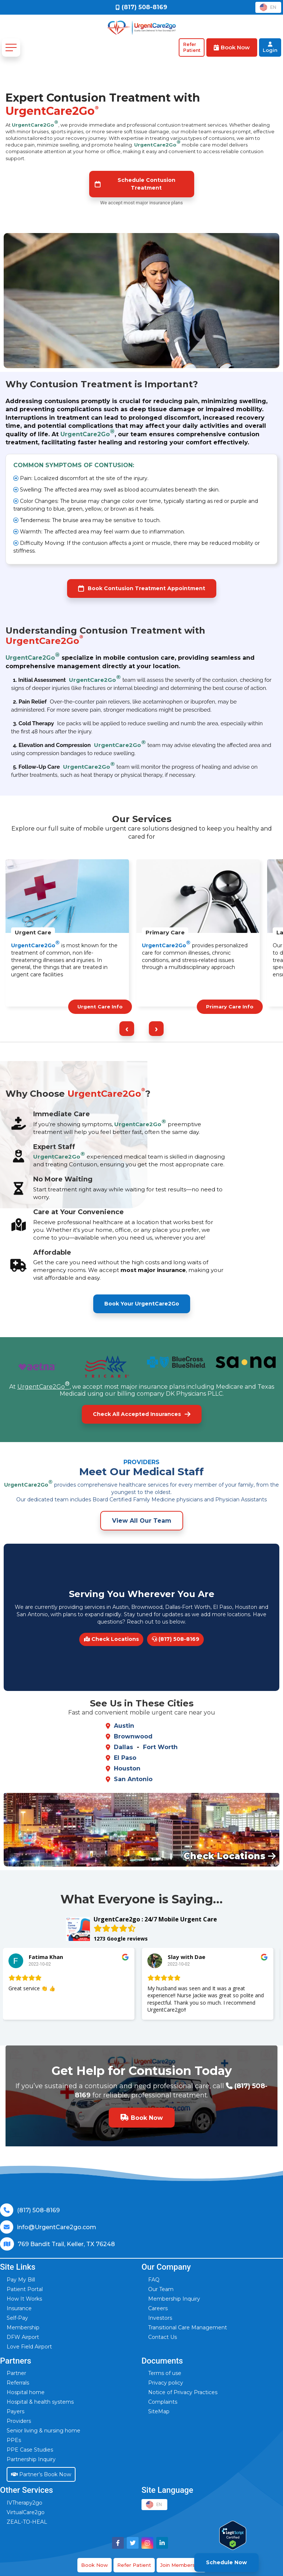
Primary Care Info (230, 1006)
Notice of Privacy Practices (182, 2392)
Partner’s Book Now (41, 2474)
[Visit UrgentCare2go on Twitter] (133, 2543)
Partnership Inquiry (31, 2459)
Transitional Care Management (187, 2327)
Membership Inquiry (174, 2298)
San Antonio (133, 1779)
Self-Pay (17, 2318)
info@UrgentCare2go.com (56, 2227)
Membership (23, 2327)
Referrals (18, 2382)
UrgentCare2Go (35, 123)
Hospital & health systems (40, 2402)
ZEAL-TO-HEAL (27, 2522)
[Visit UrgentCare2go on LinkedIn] (162, 2543)
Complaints (162, 2402)
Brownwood (133, 1736)
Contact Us (162, 2337)
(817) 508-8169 (175, 1639)
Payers (15, 2411)
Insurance (19, 2308)
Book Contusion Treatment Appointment (141, 588)
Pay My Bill (21, 2279)
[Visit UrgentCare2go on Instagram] (147, 2543)
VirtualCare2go (26, 2512)
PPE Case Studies (30, 2449)
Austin (124, 1725)
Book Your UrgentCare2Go (141, 1303)
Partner (16, 2373)
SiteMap (159, 2411)
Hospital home (26, 2392)
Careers (158, 2308)
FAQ (154, 2279)
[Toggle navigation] (11, 47)
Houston (127, 1768)
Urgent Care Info (100, 1006)
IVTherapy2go (24, 2502)
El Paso (125, 1757)
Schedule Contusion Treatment (135, 184)
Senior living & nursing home (43, 2430)
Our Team (161, 2289)
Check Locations (111, 1639)
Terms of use (164, 2373)
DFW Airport (23, 2337)
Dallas (123, 1747)
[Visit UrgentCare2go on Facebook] (118, 2543)
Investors (160, 2318)
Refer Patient (134, 2565)
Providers (19, 2421)
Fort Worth (160, 1747)
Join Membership (181, 2565)
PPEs (14, 2440)
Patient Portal (25, 2289)
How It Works (24, 2298)
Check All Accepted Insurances (142, 1414)
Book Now (94, 2565)
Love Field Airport (29, 2346)
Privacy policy (165, 2382)
